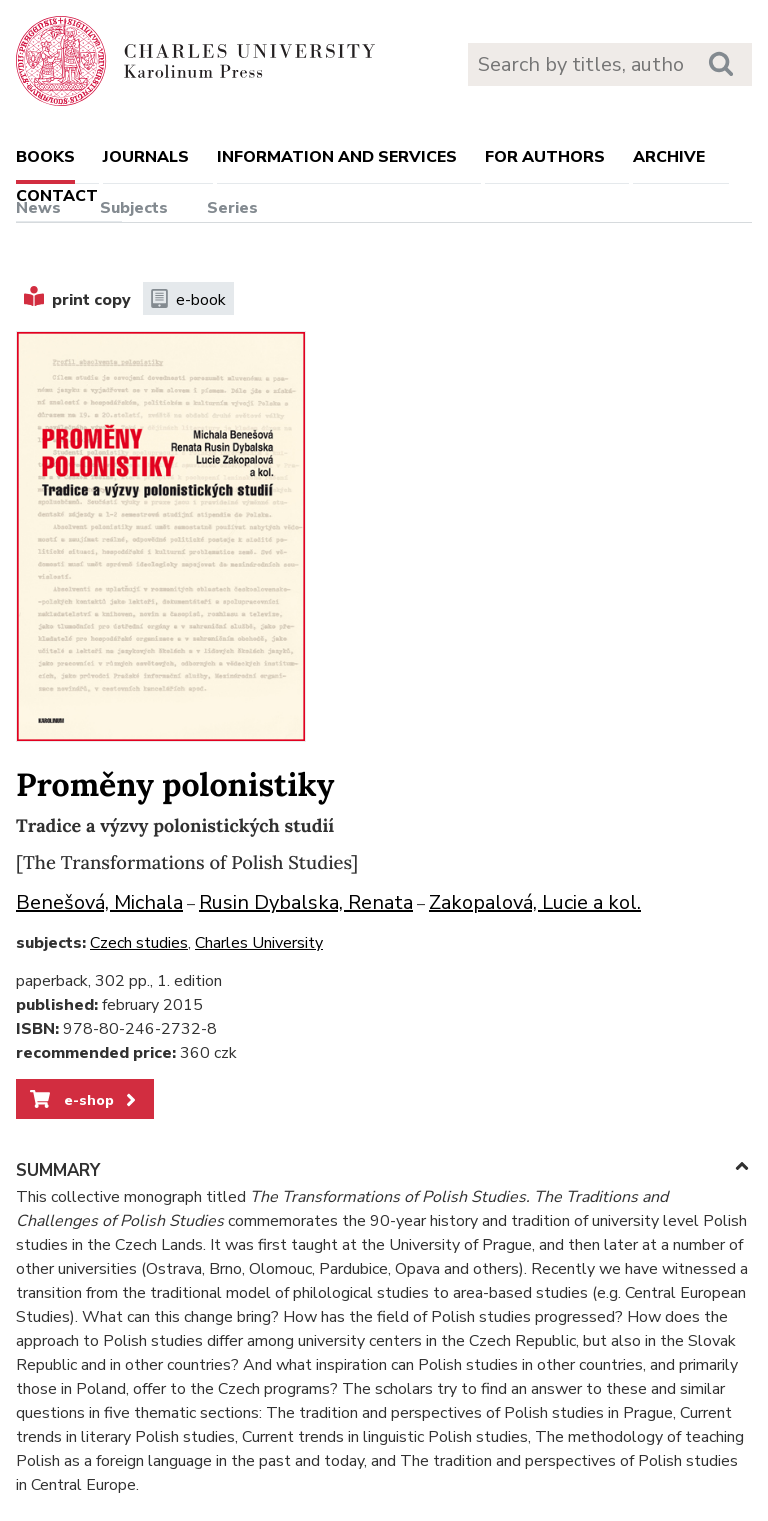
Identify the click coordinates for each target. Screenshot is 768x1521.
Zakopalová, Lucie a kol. (535, 902)
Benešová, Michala (99, 902)
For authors (545, 157)
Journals (146, 157)
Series (232, 208)
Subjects (134, 208)
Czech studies (139, 943)
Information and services (337, 157)
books (45, 157)
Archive (669, 157)
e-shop (84, 1100)
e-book (188, 300)
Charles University (259, 943)
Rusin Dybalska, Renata (306, 902)
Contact (57, 196)
